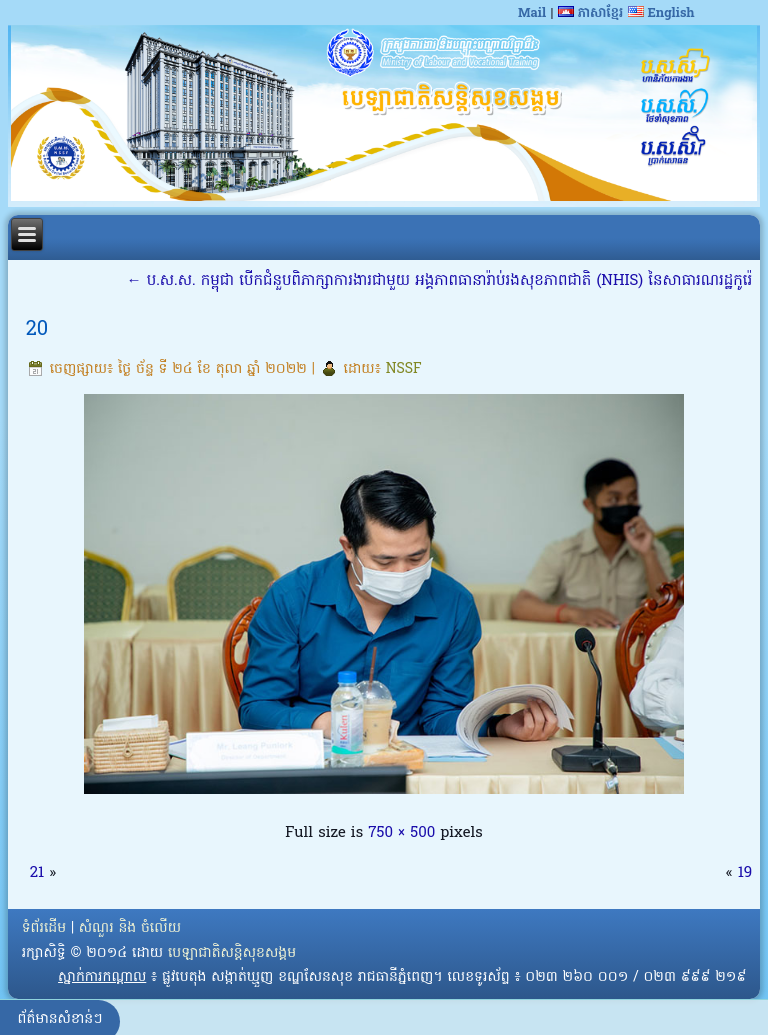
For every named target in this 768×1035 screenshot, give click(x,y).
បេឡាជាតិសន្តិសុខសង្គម (232, 953)
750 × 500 (401, 833)
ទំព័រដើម (44, 928)
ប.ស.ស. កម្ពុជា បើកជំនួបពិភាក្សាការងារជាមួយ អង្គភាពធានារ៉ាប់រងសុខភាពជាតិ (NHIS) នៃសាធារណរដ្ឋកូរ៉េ (440, 281)
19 (745, 873)
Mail (532, 13)
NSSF (404, 369)
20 (37, 330)
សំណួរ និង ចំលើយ (130, 928)
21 (37, 873)
